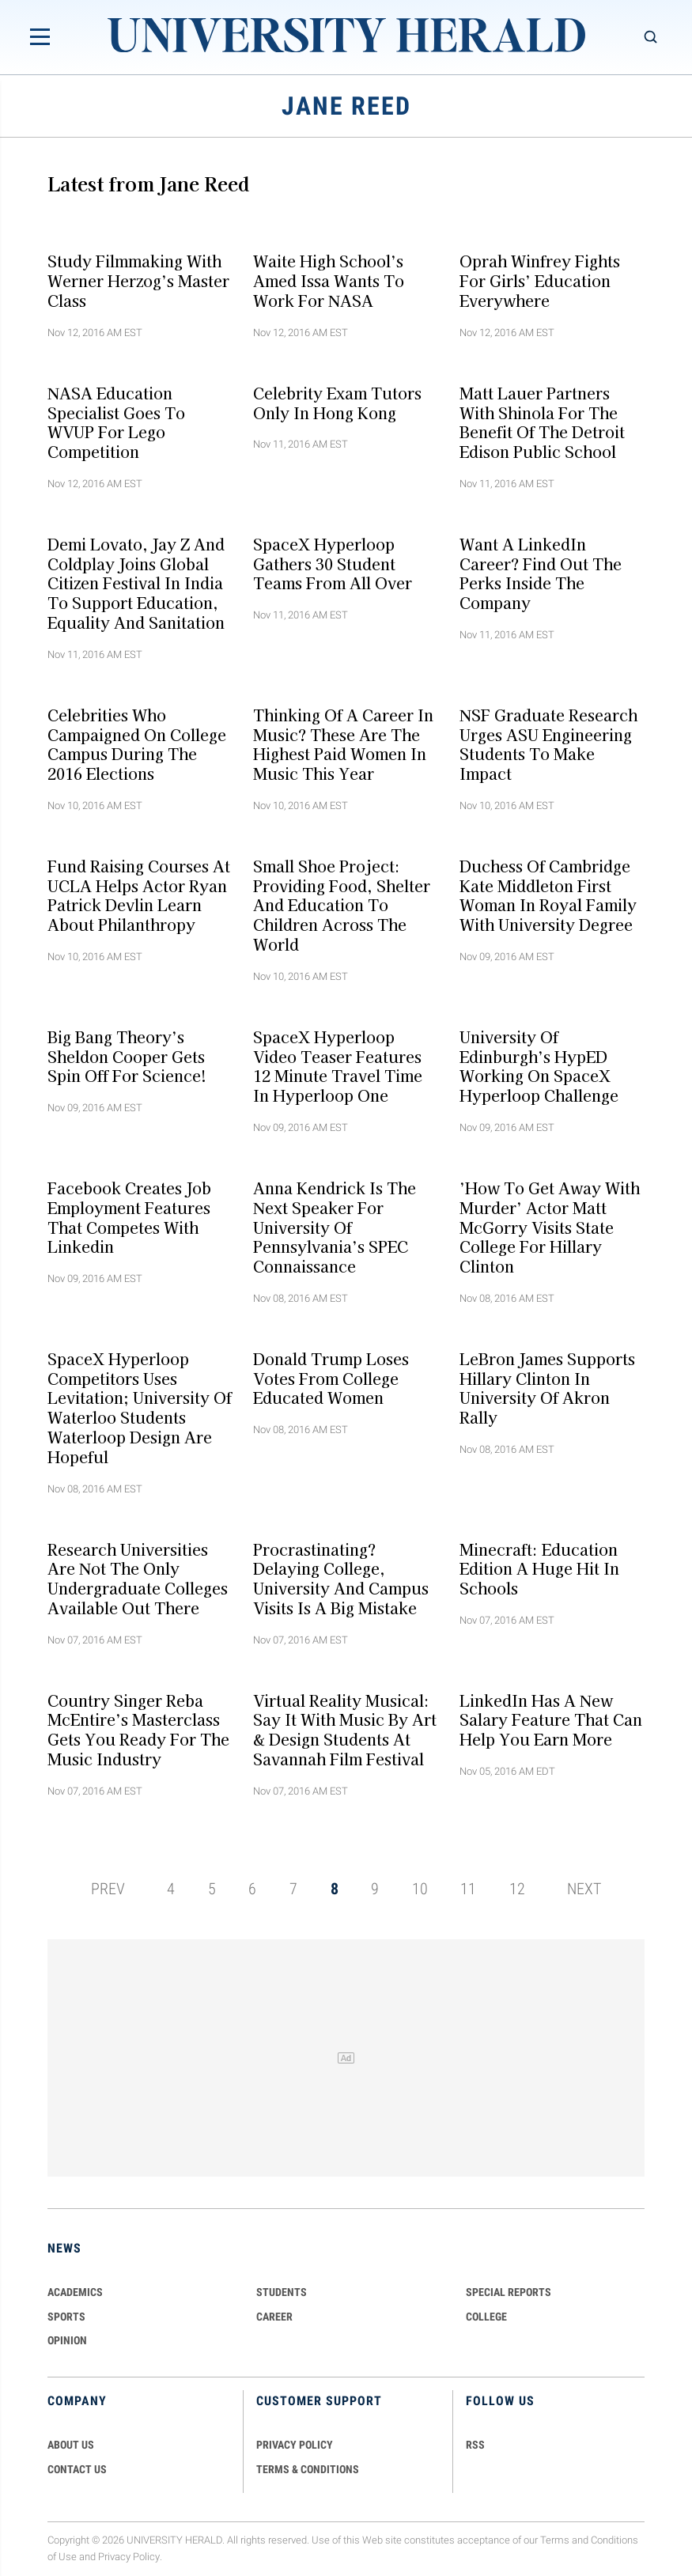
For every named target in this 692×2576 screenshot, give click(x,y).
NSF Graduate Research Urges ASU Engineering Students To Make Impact (548, 743)
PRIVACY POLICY (294, 2444)
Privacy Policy (129, 2557)
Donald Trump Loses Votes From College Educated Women (331, 1378)
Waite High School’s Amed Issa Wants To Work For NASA (328, 281)
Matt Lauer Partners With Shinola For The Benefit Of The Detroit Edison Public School (542, 421)
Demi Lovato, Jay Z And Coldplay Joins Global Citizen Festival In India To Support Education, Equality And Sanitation (136, 582)
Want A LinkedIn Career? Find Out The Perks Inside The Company (540, 572)
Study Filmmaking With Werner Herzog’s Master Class (138, 281)
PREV (108, 1888)
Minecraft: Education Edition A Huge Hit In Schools (539, 1568)
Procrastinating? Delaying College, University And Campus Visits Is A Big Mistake (341, 1578)
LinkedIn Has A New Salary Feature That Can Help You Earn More (550, 1719)
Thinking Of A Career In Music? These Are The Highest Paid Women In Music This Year (343, 743)
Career (274, 2316)
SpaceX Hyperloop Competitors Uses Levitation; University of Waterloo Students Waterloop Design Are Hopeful (139, 1407)
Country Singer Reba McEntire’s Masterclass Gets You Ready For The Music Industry (138, 1729)
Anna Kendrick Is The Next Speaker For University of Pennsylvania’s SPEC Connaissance (334, 1227)
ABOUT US (70, 2444)
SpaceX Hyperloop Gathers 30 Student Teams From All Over (332, 563)
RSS (475, 2444)
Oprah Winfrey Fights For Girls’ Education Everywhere (539, 281)
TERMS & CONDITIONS (307, 2469)
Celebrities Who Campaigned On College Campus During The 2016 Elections (136, 743)
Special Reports (508, 2292)
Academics (75, 2292)
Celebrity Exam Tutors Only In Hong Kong (337, 402)
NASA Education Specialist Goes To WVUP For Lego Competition (116, 421)
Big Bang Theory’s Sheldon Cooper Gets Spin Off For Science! (126, 1056)
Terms (554, 2540)
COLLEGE (486, 2316)
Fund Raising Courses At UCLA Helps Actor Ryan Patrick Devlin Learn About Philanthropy (138, 895)
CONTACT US (77, 2469)
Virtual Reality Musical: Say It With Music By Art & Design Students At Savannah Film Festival (345, 1729)
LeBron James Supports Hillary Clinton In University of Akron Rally (547, 1387)
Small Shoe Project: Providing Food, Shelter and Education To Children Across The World (341, 905)
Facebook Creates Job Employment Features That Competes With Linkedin (129, 1217)
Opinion (67, 2340)
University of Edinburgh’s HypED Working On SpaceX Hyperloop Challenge (538, 1065)
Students (281, 2292)
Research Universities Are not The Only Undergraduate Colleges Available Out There (137, 1578)
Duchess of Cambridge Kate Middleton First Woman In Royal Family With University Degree (548, 895)
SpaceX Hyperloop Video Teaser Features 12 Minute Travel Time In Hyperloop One (337, 1065)
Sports (66, 2316)
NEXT (584, 1888)
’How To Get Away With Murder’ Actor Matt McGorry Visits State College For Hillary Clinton (549, 1227)
